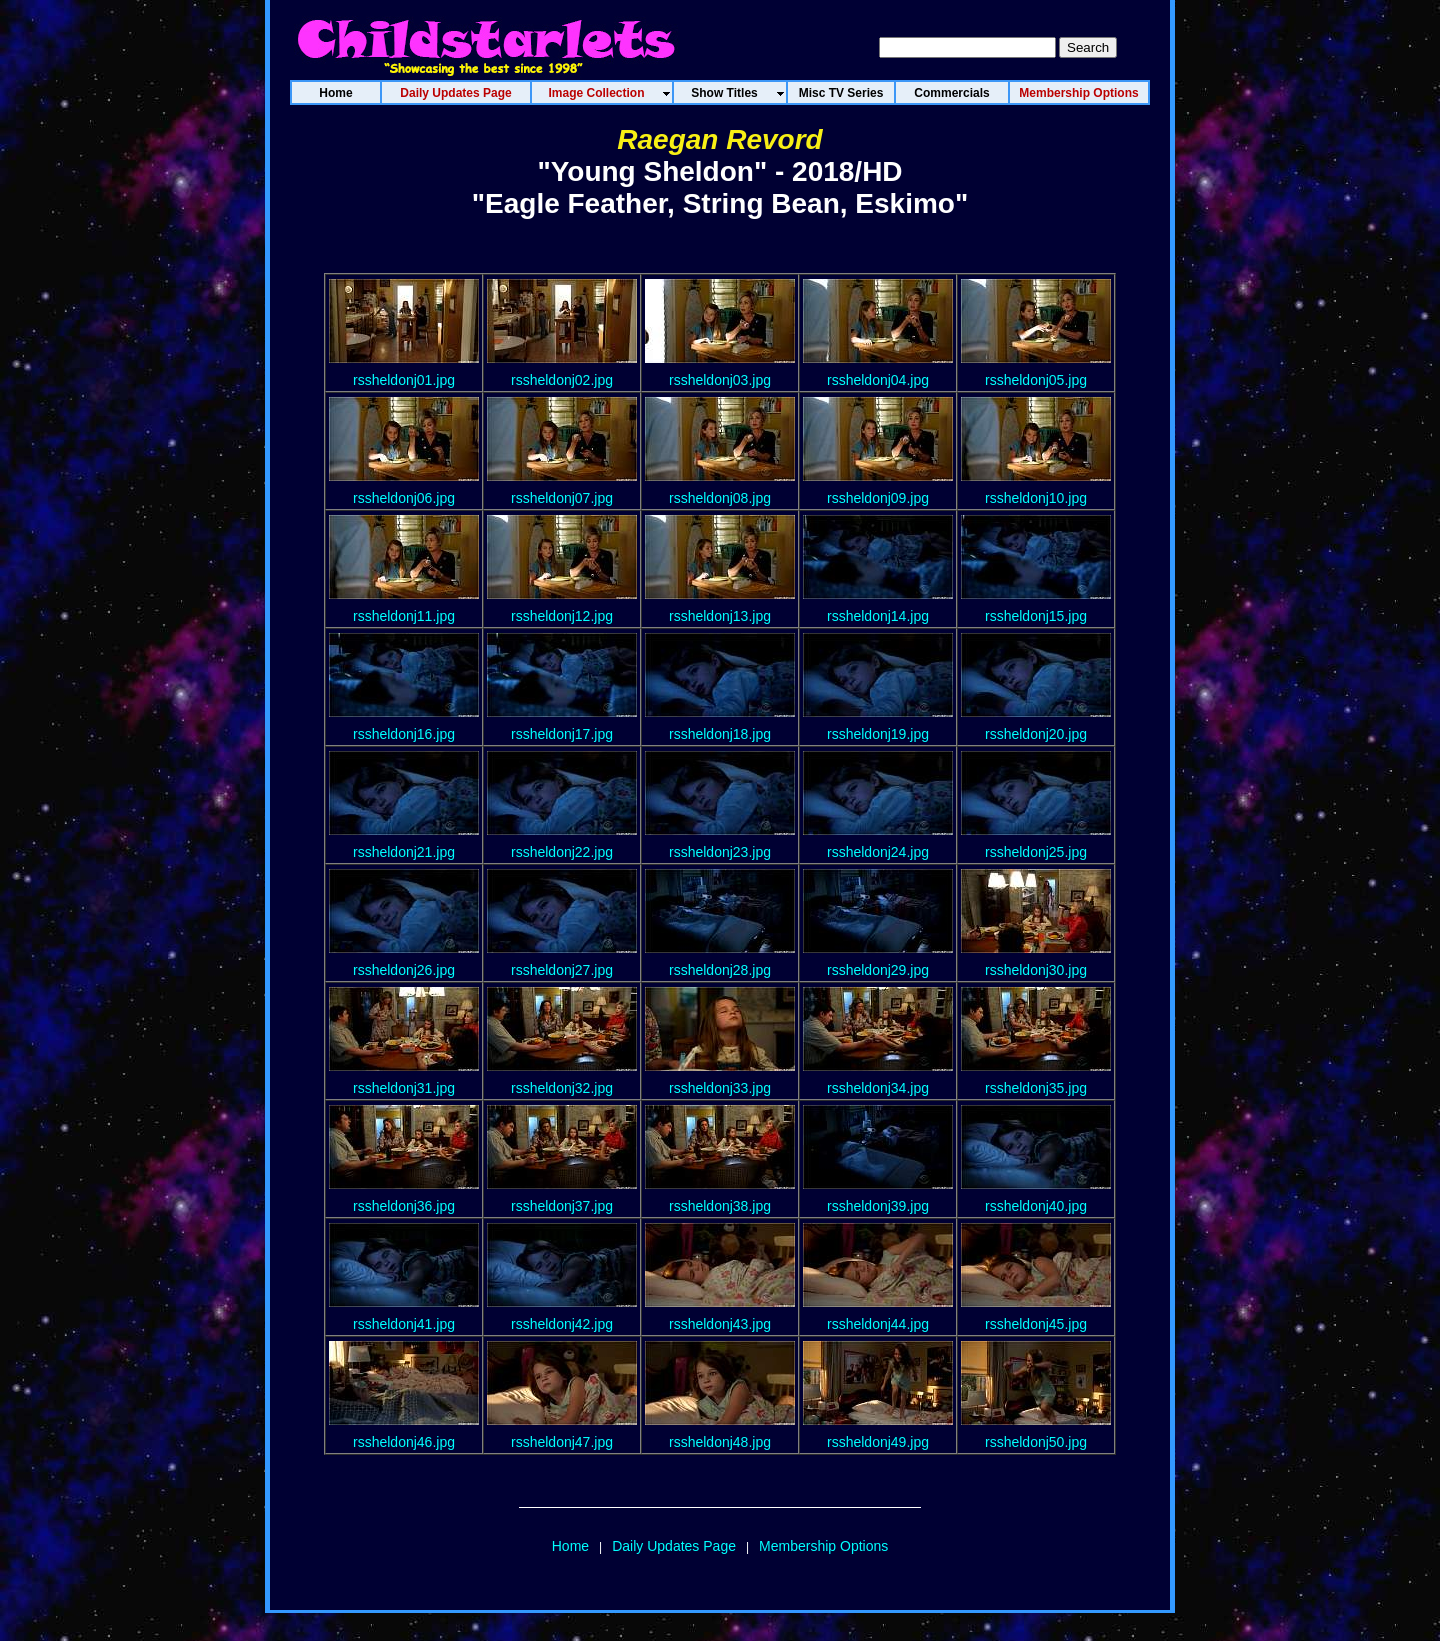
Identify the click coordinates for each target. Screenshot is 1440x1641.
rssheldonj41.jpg (404, 1324)
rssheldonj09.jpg (878, 498)
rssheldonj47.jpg (562, 1442)
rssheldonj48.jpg (720, 1442)
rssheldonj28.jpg (720, 970)
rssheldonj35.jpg (1036, 1088)
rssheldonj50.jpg (1036, 1442)
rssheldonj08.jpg (720, 498)
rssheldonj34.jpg (878, 1088)
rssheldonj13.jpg (720, 616)
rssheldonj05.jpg (1036, 380)
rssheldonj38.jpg (720, 1206)
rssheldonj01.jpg (404, 380)
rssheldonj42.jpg (562, 1324)
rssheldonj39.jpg (878, 1206)
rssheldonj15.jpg (1036, 616)
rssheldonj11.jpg (404, 616)
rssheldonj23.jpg (720, 852)
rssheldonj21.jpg (404, 852)
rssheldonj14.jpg (878, 616)
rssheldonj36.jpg (404, 1206)
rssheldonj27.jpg (562, 970)
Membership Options (823, 1546)
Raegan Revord (719, 139)
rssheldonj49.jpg (878, 1442)
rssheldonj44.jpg (878, 1324)
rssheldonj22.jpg (562, 852)
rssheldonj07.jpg (562, 498)
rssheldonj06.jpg (404, 498)
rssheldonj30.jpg (1036, 970)
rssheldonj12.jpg (562, 616)
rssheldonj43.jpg (720, 1324)
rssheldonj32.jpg (562, 1088)
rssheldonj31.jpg (404, 1088)
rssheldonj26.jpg (404, 970)
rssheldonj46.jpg (404, 1442)
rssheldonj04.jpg (878, 380)
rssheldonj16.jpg (404, 734)
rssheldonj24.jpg (878, 852)
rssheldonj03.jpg (720, 380)
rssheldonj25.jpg (1036, 852)
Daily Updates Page (674, 1546)
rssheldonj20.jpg (1036, 734)
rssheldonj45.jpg (1036, 1324)
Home (570, 1546)
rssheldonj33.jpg (720, 1088)
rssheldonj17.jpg (562, 734)
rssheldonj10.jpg (1036, 498)
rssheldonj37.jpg (562, 1206)
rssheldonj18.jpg (720, 734)
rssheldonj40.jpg (1036, 1206)
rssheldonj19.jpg (878, 734)
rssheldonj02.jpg (562, 380)
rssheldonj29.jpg (878, 970)
